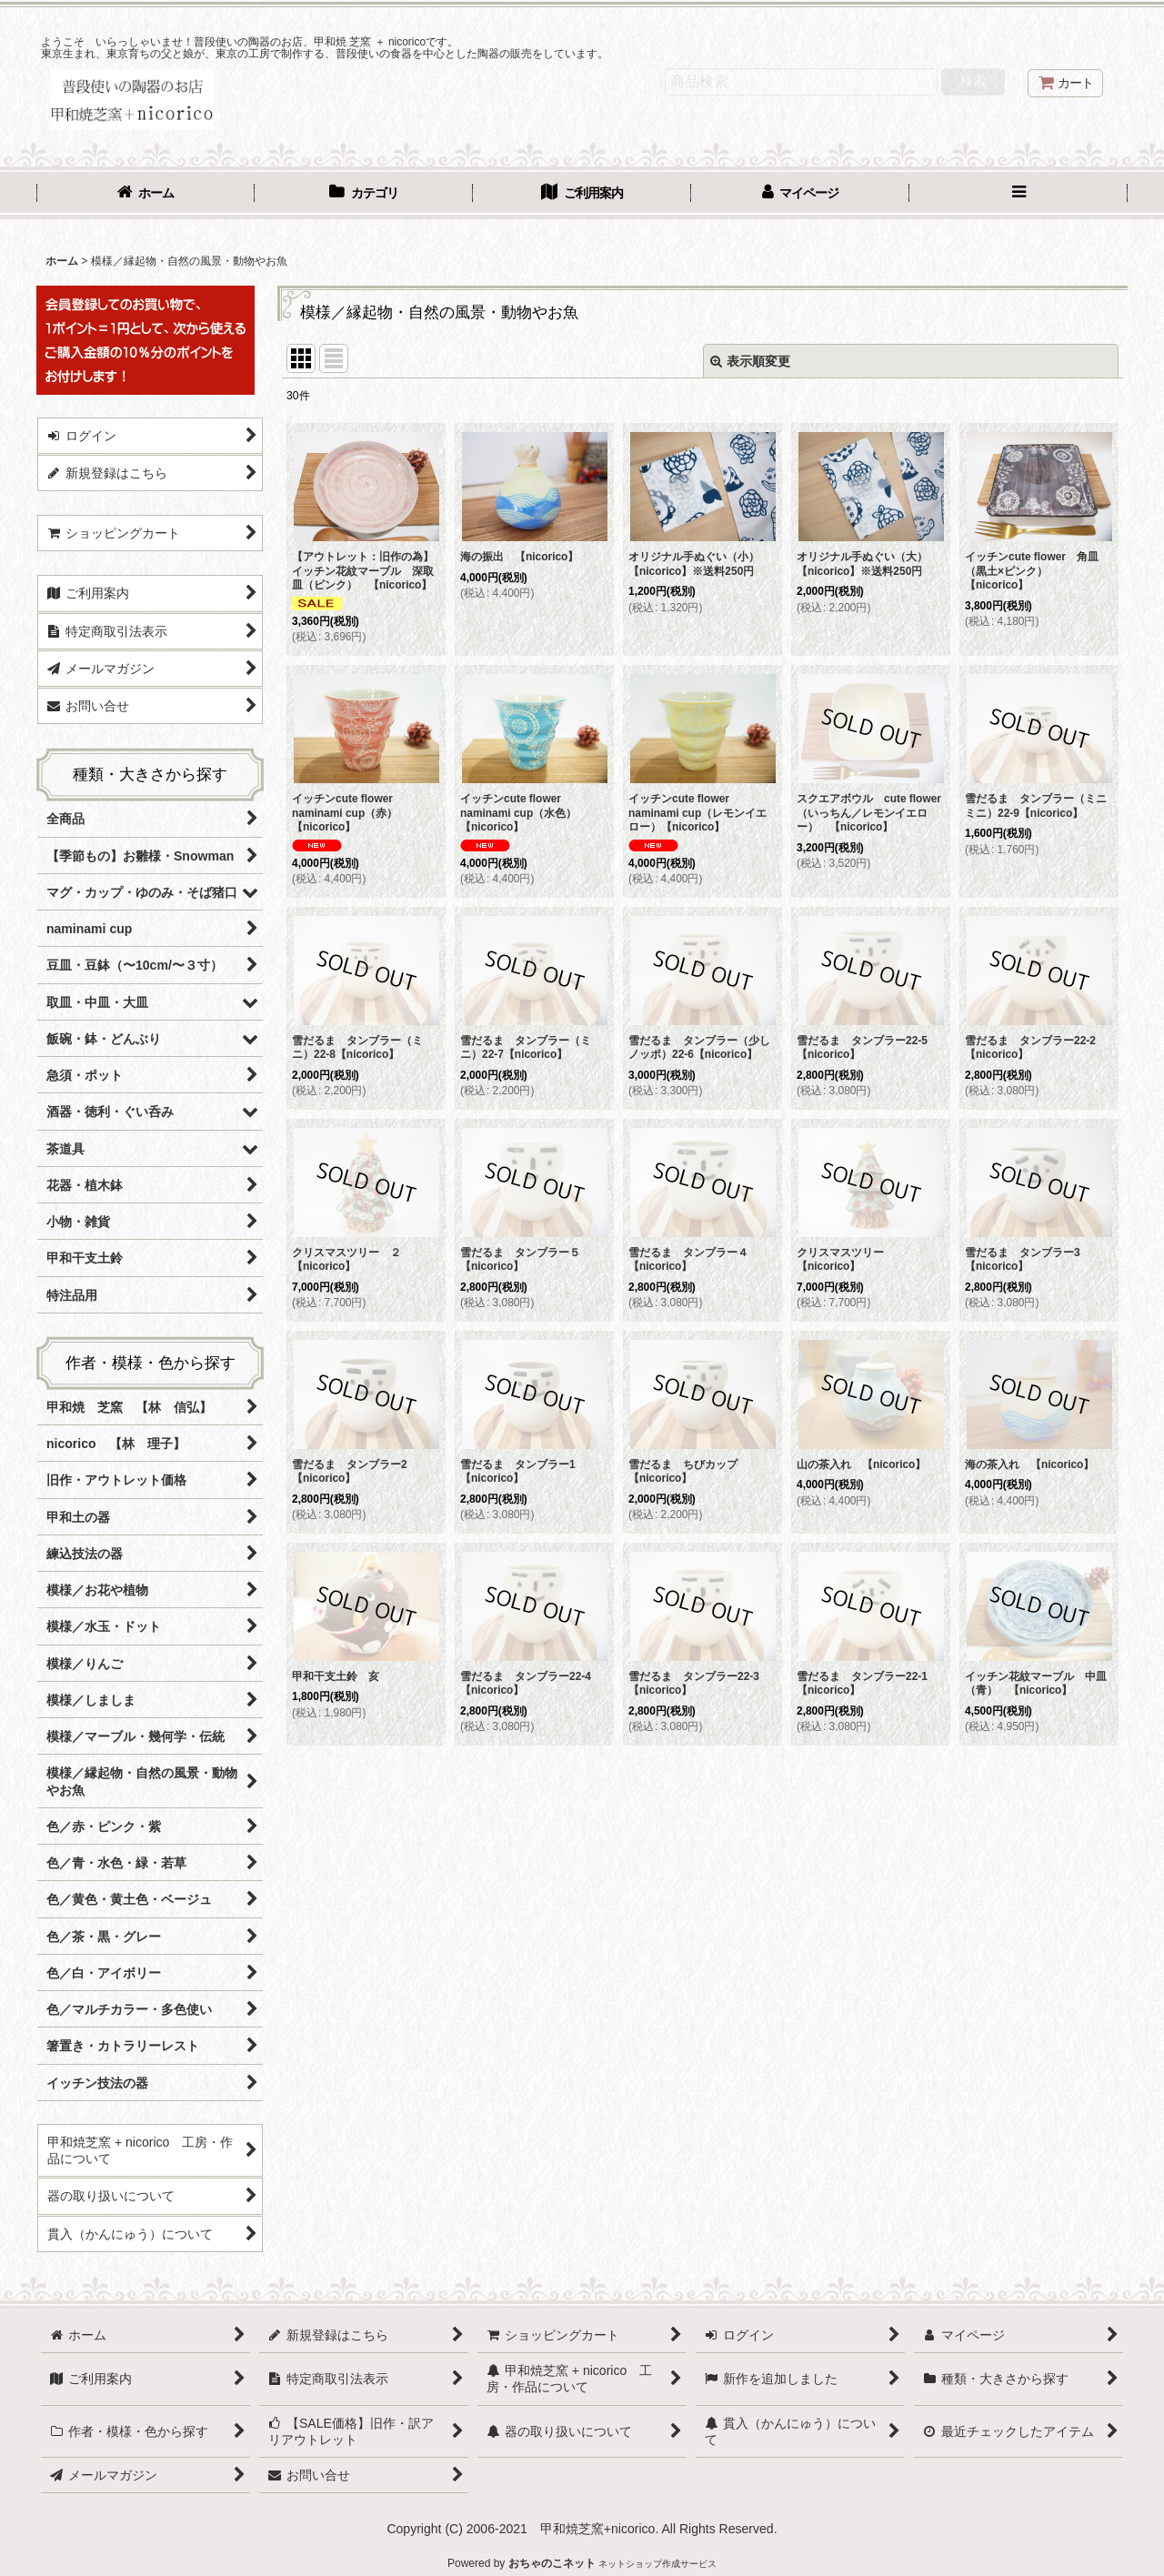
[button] (1018, 195)
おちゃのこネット (552, 2563)
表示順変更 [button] (750, 361)
